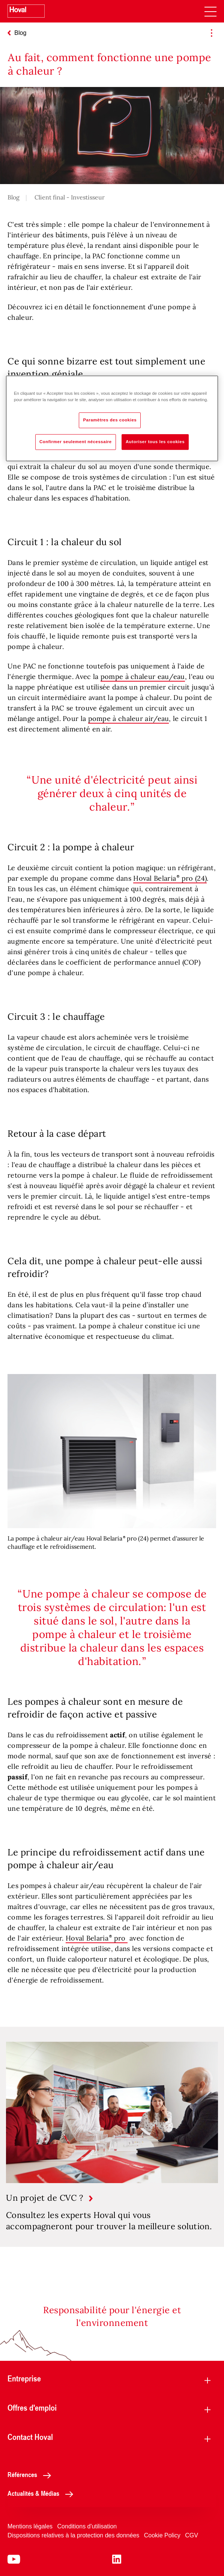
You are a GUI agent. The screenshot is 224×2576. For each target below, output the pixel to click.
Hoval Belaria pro (97, 1938)
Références (31, 2474)
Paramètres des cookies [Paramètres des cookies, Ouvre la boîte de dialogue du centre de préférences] (110, 420)
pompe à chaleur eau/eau (143, 676)
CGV (191, 2535)
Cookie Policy (162, 2535)
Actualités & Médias (42, 2493)
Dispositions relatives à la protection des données (73, 2535)
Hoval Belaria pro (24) (170, 878)
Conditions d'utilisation (87, 2526)
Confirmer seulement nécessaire (75, 441)
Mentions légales (30, 2526)
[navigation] (210, 11)
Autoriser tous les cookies (155, 441)
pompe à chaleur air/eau (128, 718)
